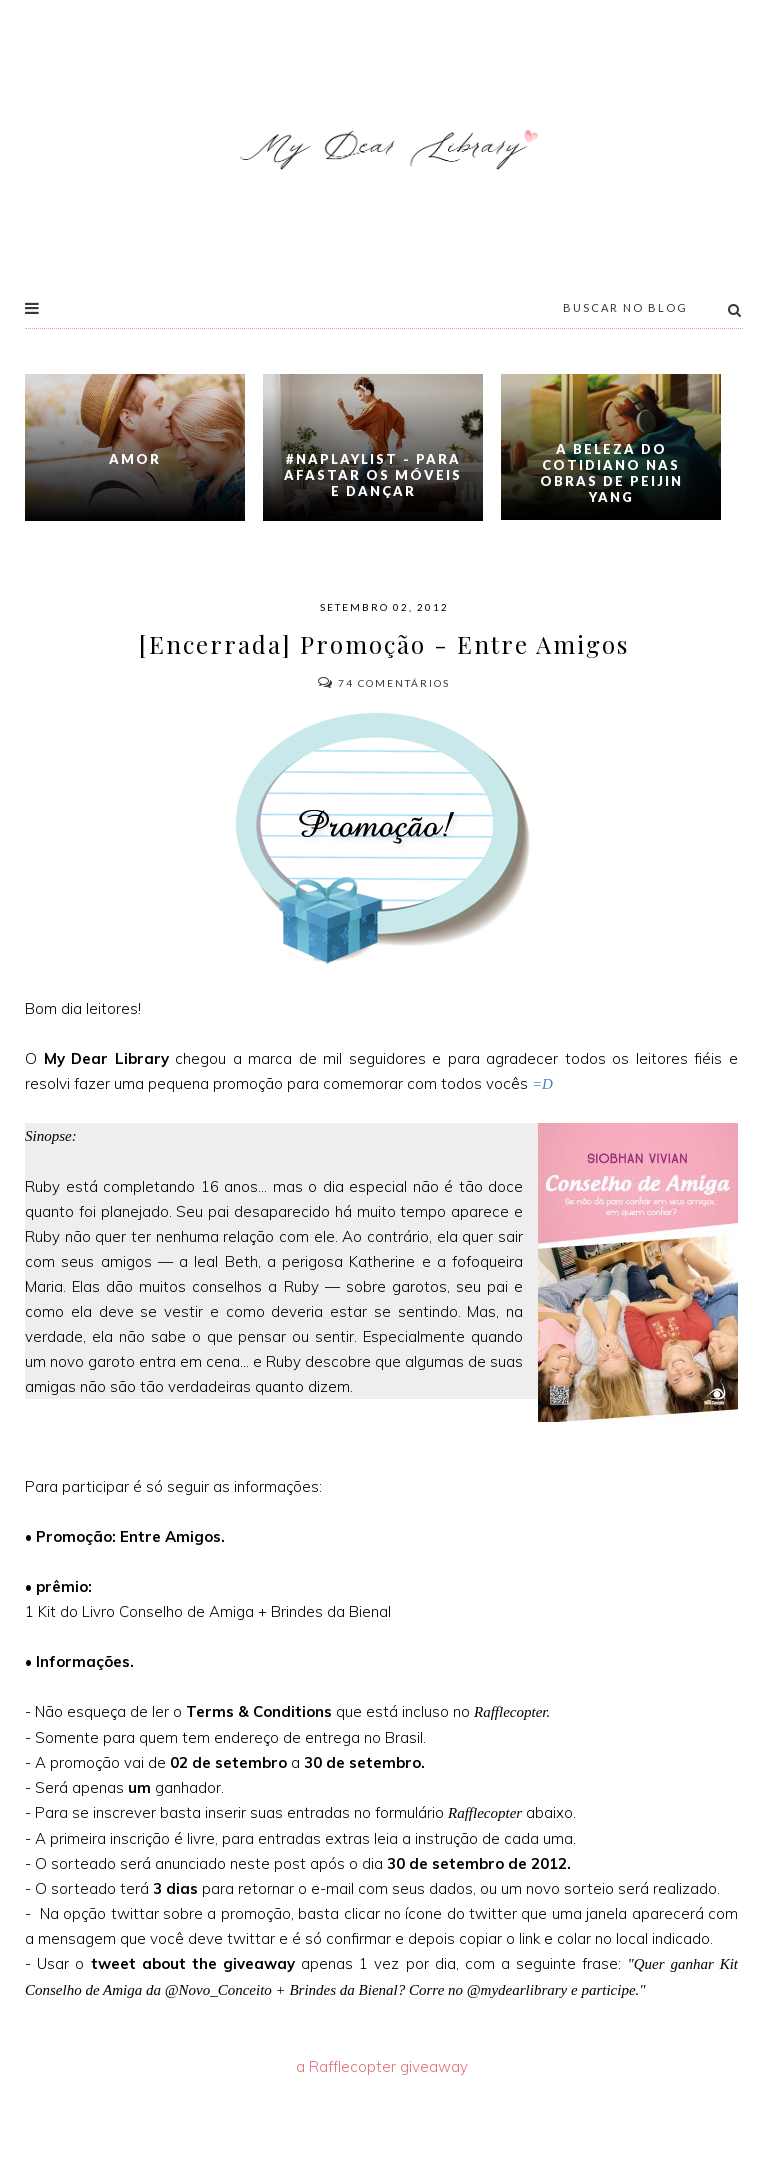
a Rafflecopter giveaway (382, 2066)
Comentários (384, 683)
